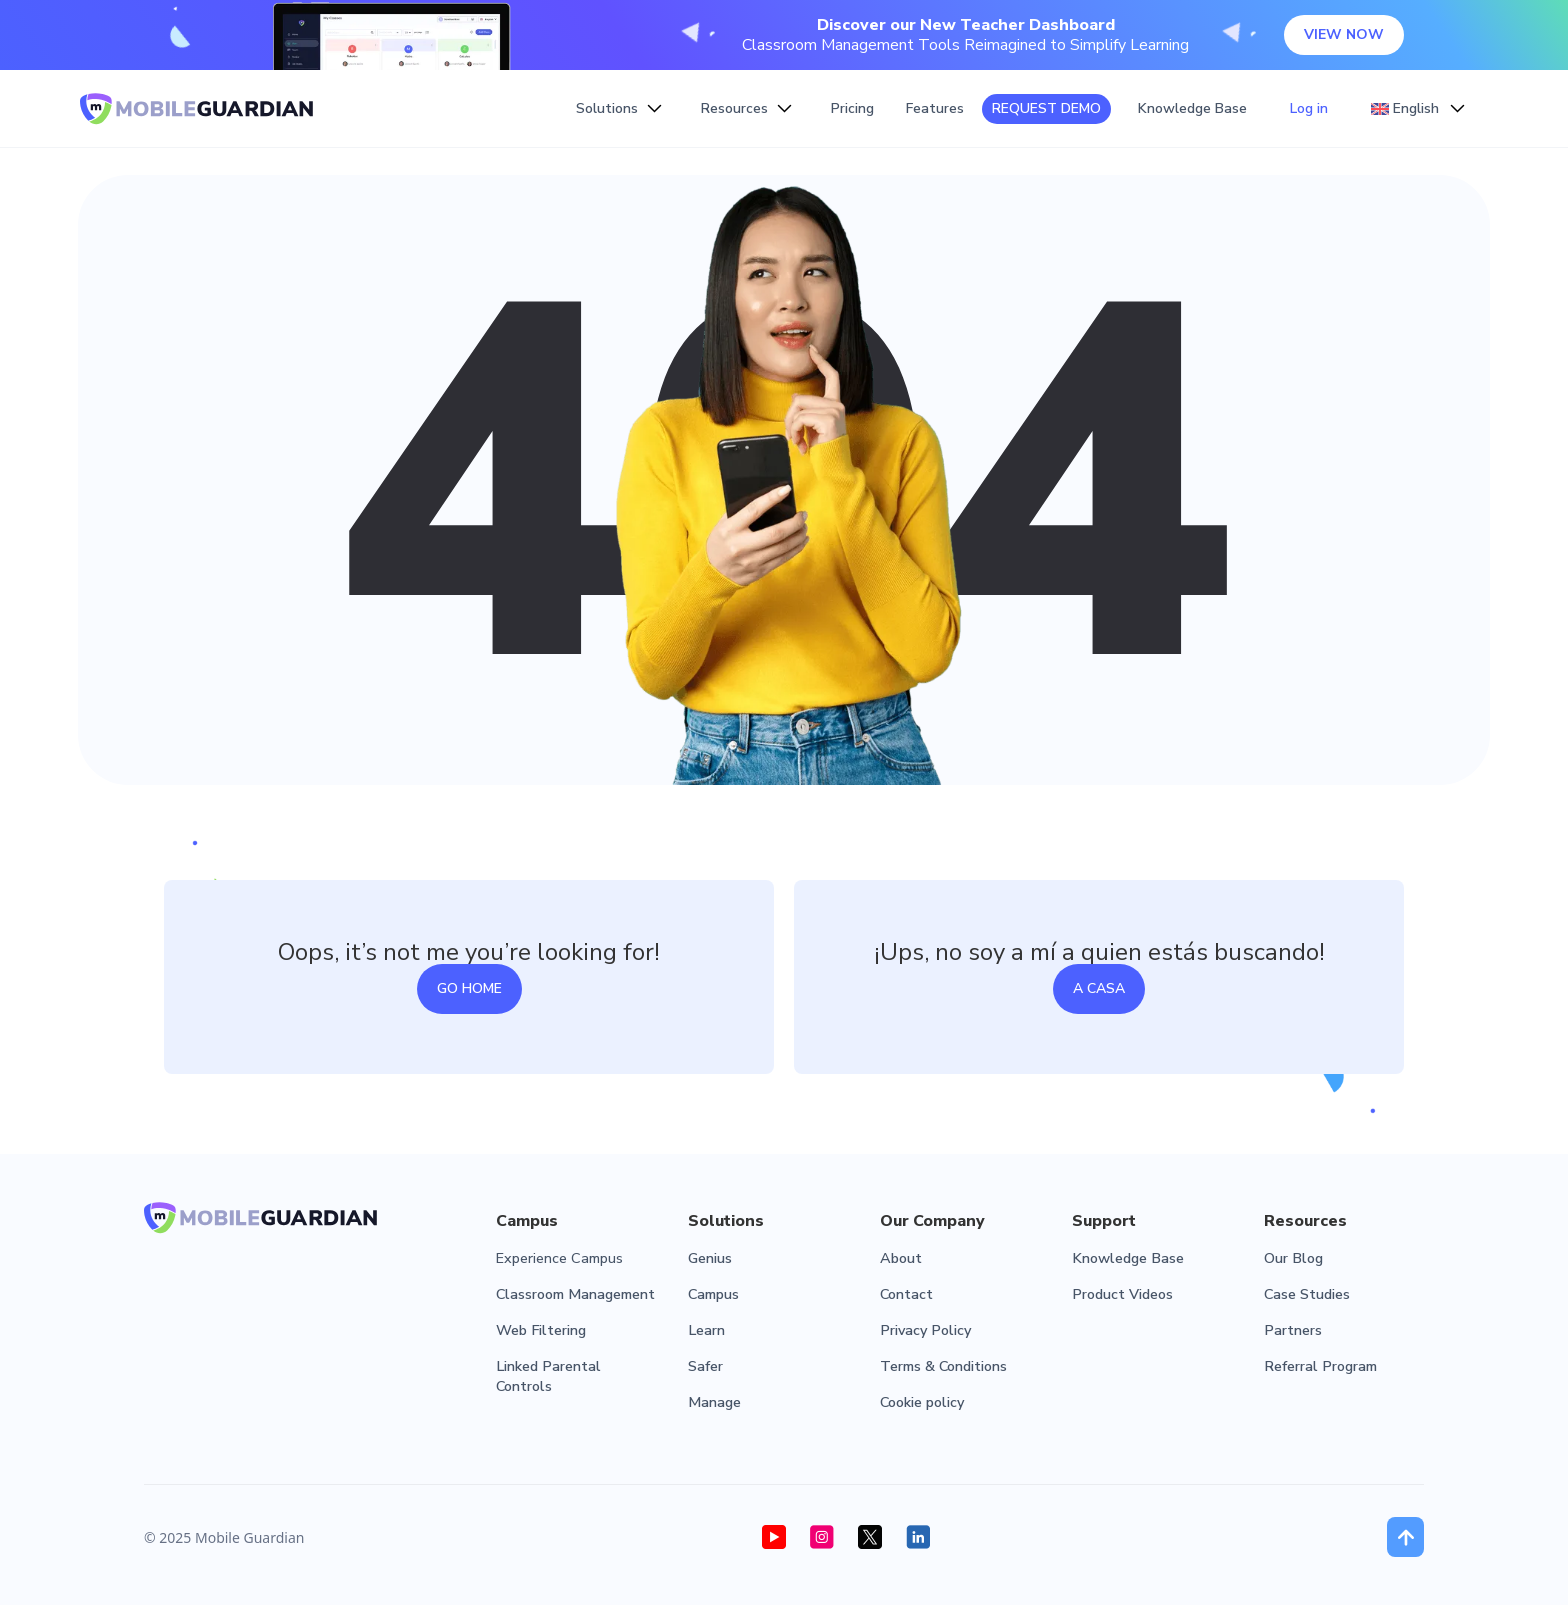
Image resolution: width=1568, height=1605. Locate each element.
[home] (196, 109)
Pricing (852, 108)
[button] (619, 109)
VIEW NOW (1344, 34)
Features (935, 108)
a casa (1099, 988)
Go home (469, 988)
